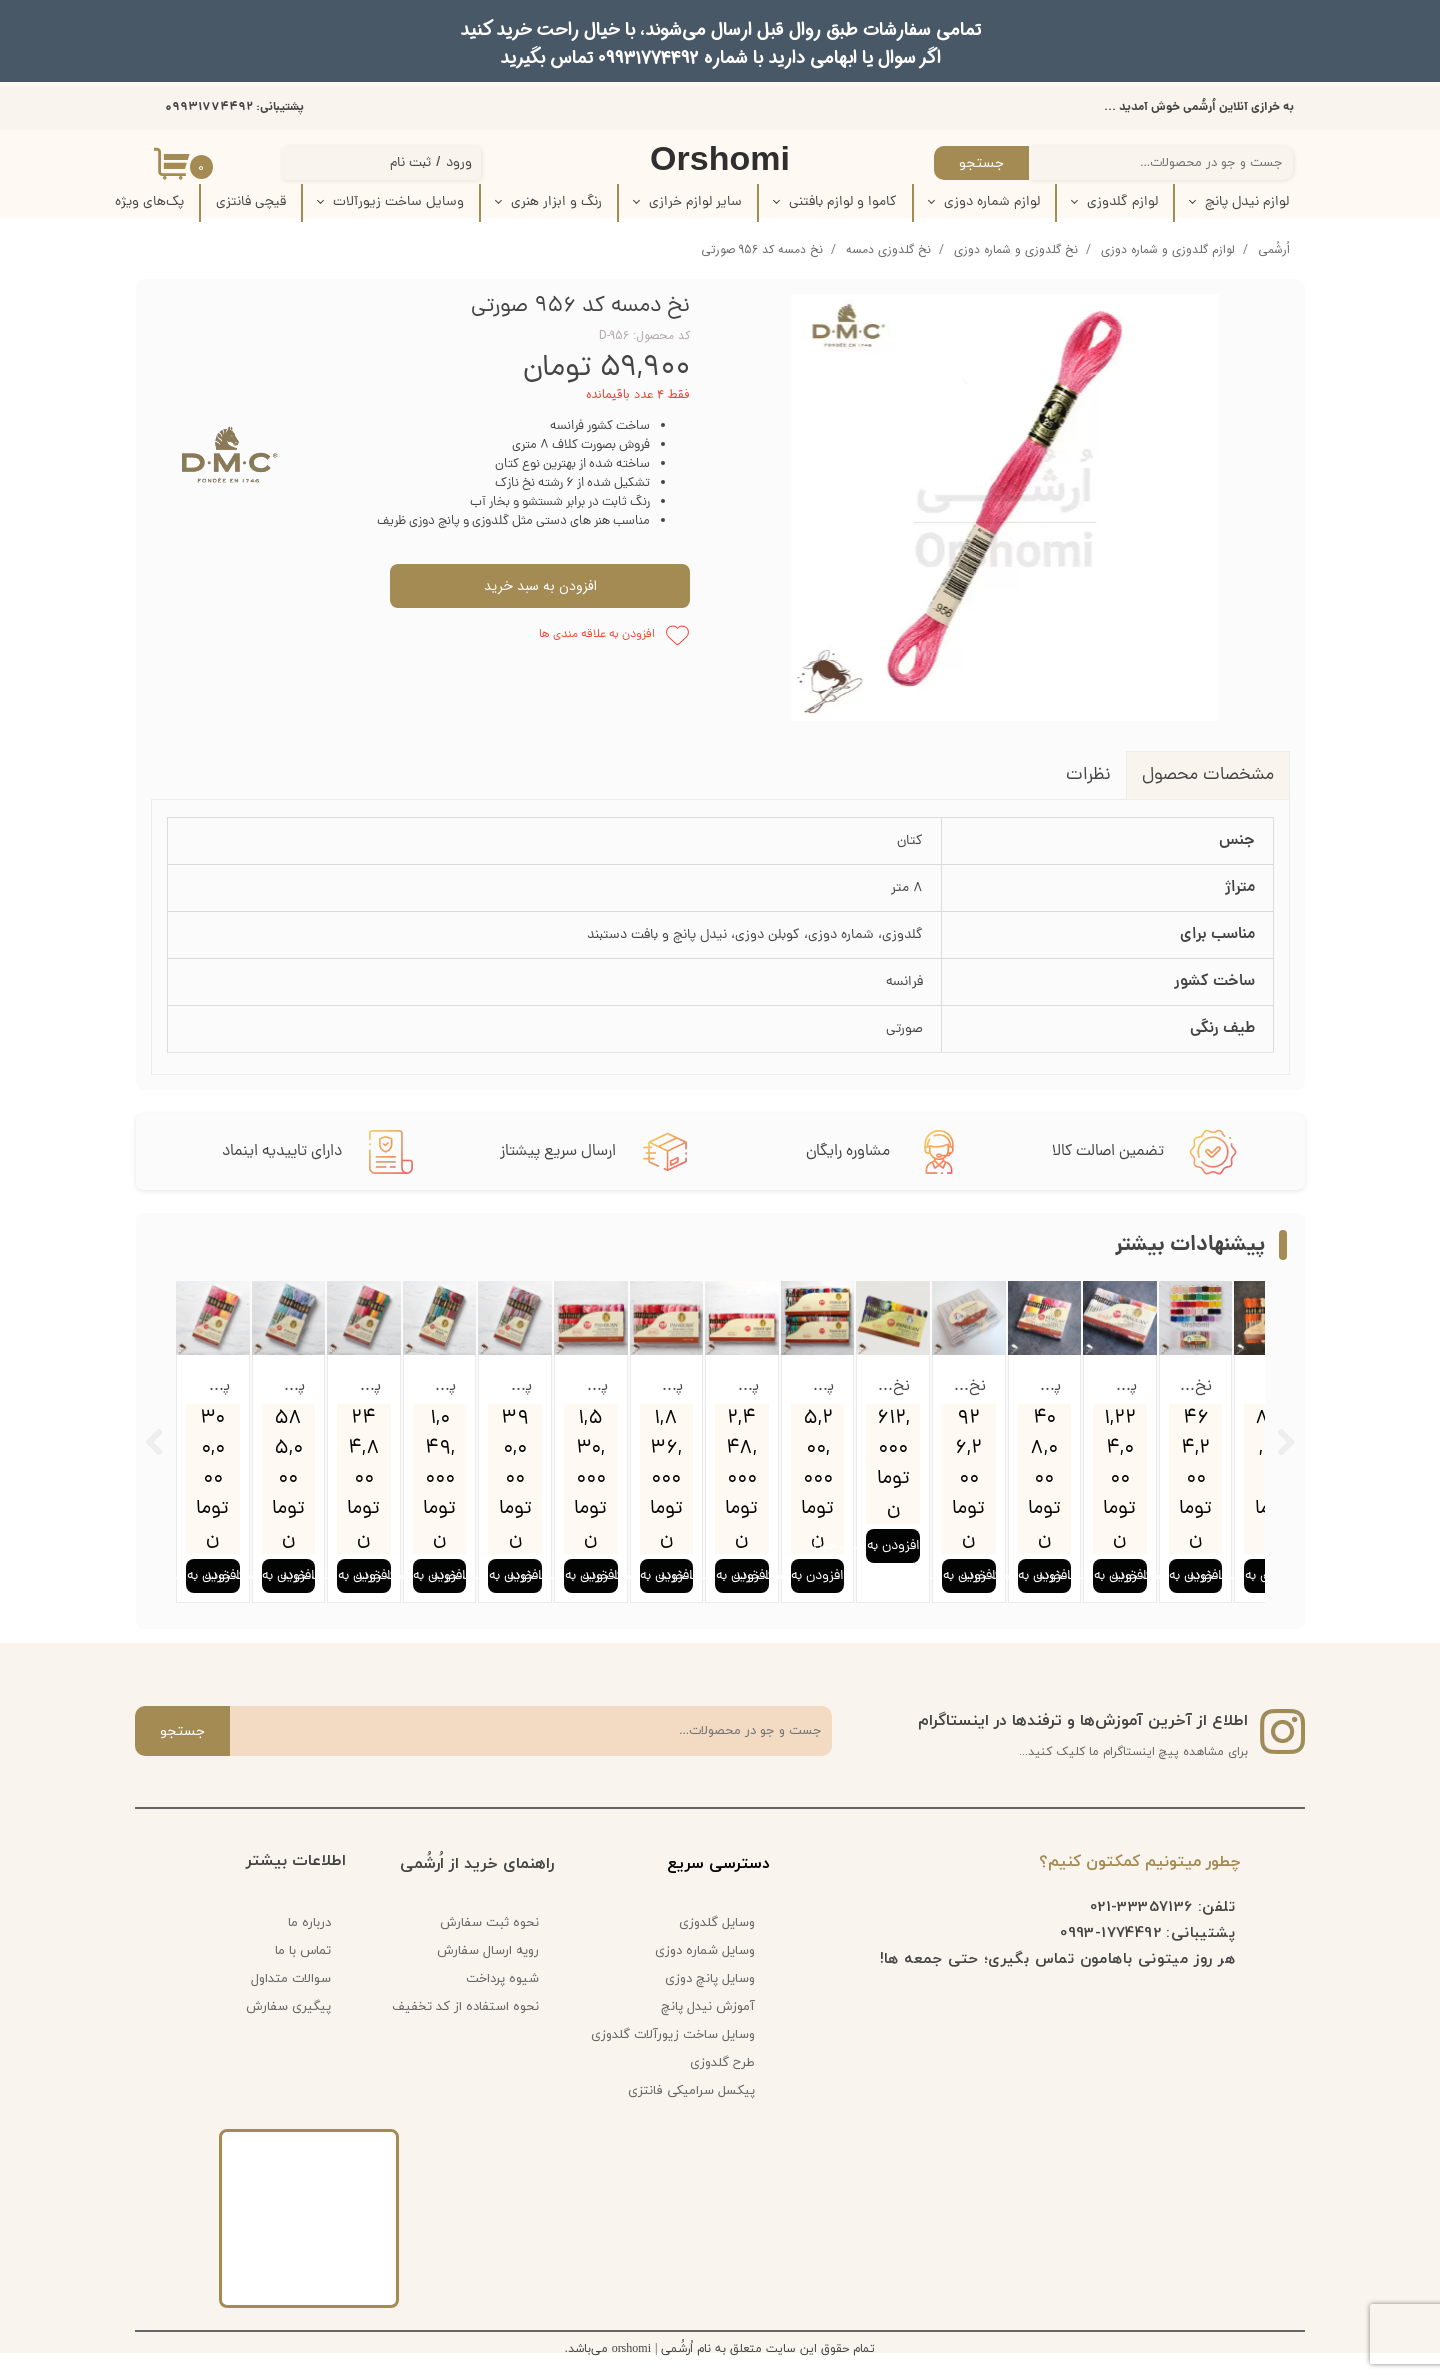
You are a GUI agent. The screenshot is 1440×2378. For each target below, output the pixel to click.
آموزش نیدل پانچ (708, 2029)
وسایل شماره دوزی (705, 1973)
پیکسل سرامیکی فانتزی (691, 2113)
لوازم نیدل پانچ (1247, 202)
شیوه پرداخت (502, 2001)
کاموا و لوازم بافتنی (843, 202)
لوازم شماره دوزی (992, 202)
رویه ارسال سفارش (488, 1973)
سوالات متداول (291, 2001)
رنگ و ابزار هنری (556, 202)
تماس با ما (303, 1973)
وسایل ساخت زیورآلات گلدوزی (680, 2057)
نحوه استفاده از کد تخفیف (465, 2029)
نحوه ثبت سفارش (489, 1945)
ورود (459, 163)
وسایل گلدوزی (717, 1945)
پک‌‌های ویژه (149, 202)
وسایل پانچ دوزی (710, 2001)
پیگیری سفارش (288, 2029)
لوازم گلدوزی (1122, 202)
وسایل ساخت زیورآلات (398, 202)
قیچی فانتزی (251, 202)
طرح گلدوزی (722, 2085)
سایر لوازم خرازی (695, 202)
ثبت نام (410, 163)
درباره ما (309, 1945)
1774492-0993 (1110, 1954)
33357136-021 (1141, 1928)
